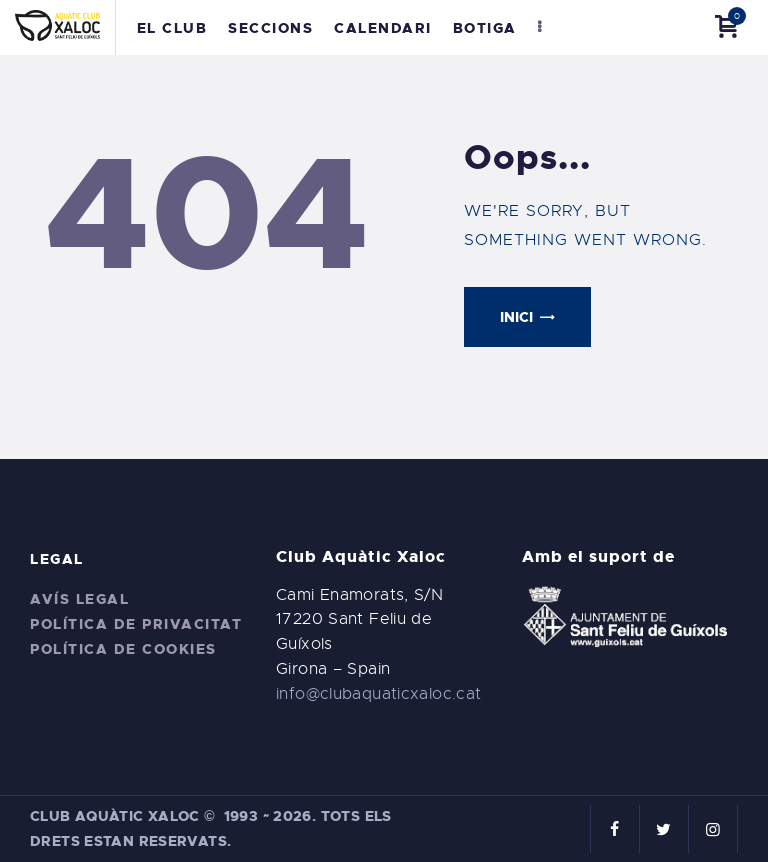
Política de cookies (123, 649)
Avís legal (79, 599)
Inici (516, 317)
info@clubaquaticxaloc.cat (379, 694)
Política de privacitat (136, 624)
